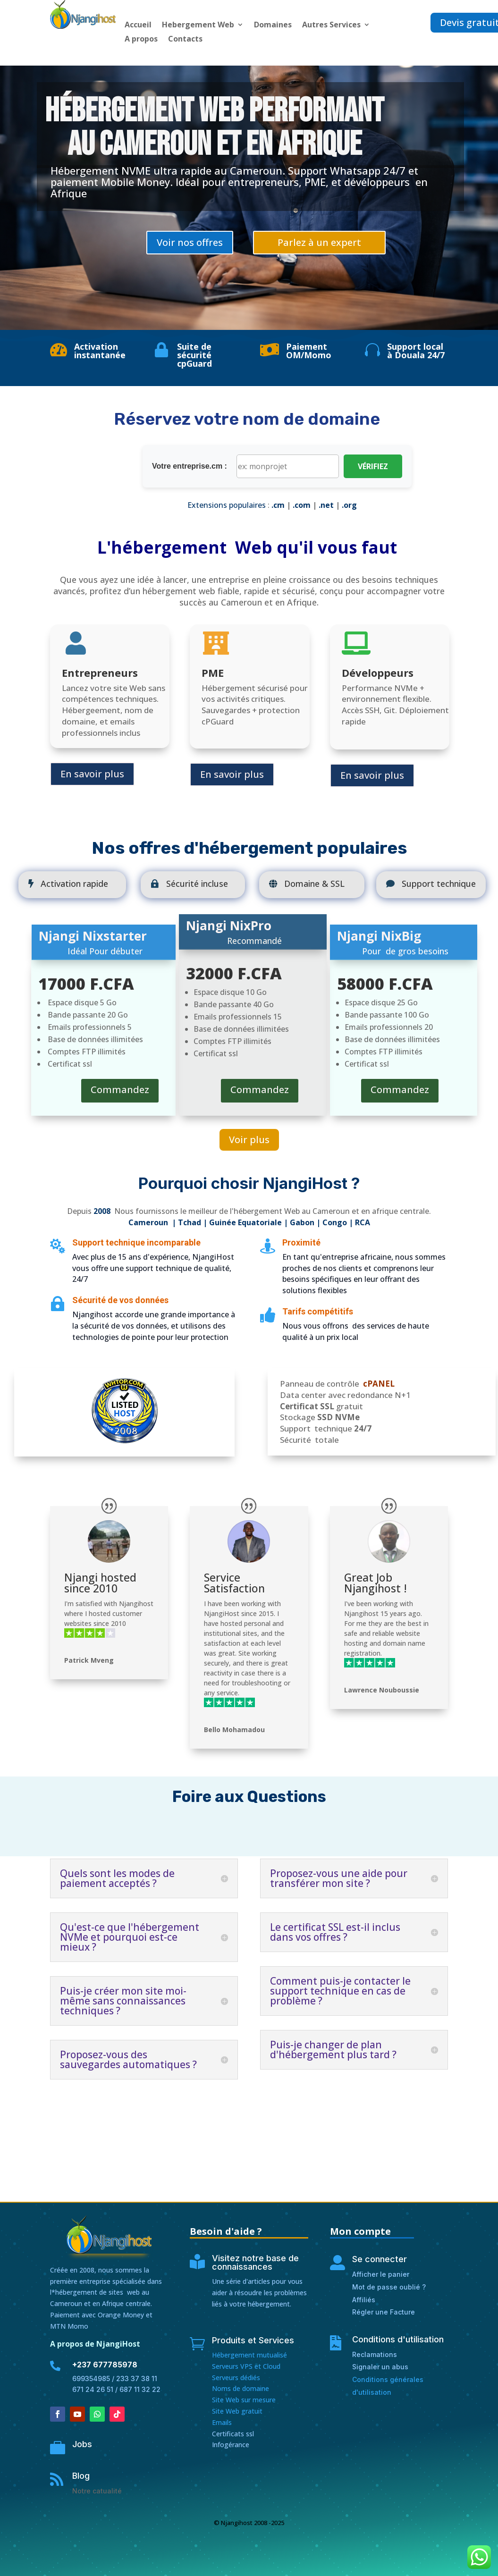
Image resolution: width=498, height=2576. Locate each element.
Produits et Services (253, 2340)
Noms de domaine (240, 2388)
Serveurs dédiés (236, 2377)
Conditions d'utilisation (398, 2339)
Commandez (120, 1089)
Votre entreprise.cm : (189, 466)
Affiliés (363, 2300)
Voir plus (249, 1139)
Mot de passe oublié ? (389, 2287)
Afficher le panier (380, 2274)
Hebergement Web (198, 25)
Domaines (273, 25)
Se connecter (379, 2259)
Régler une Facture (383, 2312)
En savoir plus (92, 773)
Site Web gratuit (237, 2411)
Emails (222, 2422)
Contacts (185, 39)
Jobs (82, 2444)
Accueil (138, 25)
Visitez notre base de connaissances (255, 2262)
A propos (141, 39)
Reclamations (374, 2354)
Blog (81, 2476)
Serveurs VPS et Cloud (246, 2366)
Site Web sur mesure (244, 2399)
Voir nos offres (190, 242)
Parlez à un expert (319, 242)
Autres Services (331, 25)
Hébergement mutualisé (249, 2354)
